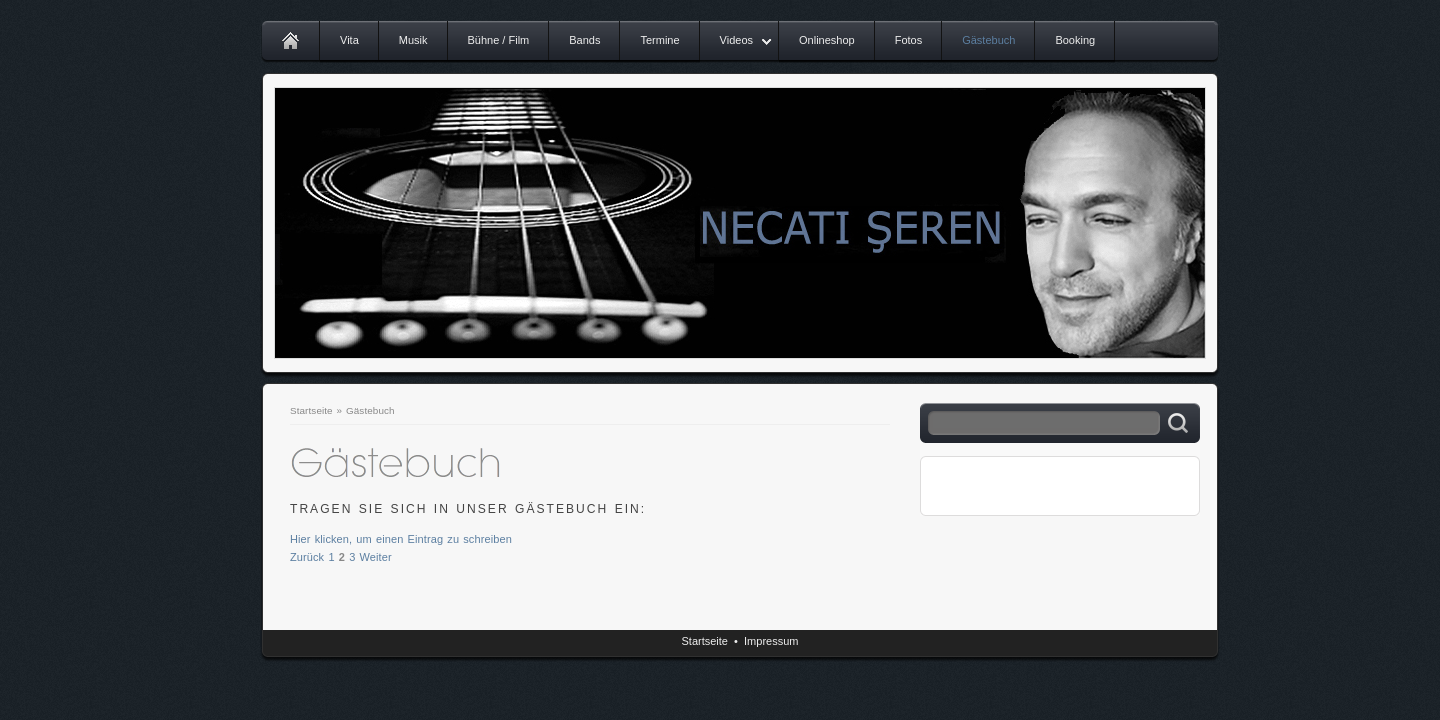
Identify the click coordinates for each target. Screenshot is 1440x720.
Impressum (771, 641)
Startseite (311, 410)
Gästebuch (988, 40)
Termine (659, 40)
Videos (736, 40)
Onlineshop (827, 40)
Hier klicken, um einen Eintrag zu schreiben (401, 539)
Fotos (909, 40)
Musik (413, 40)
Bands (584, 40)
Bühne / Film (499, 40)
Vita (349, 40)
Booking (1075, 40)
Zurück (307, 557)
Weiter (376, 557)
